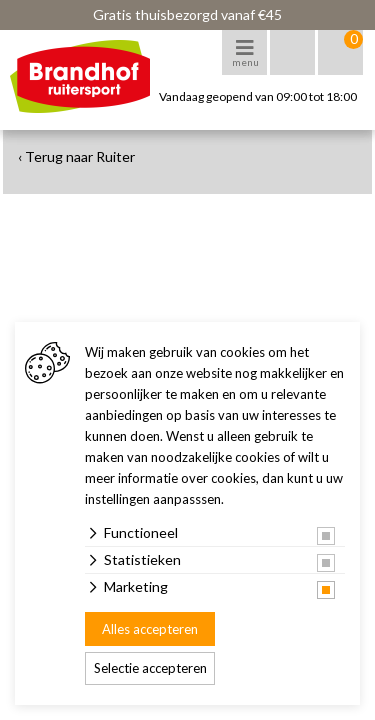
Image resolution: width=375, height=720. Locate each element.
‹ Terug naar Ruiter (76, 156)
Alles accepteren (150, 629)
